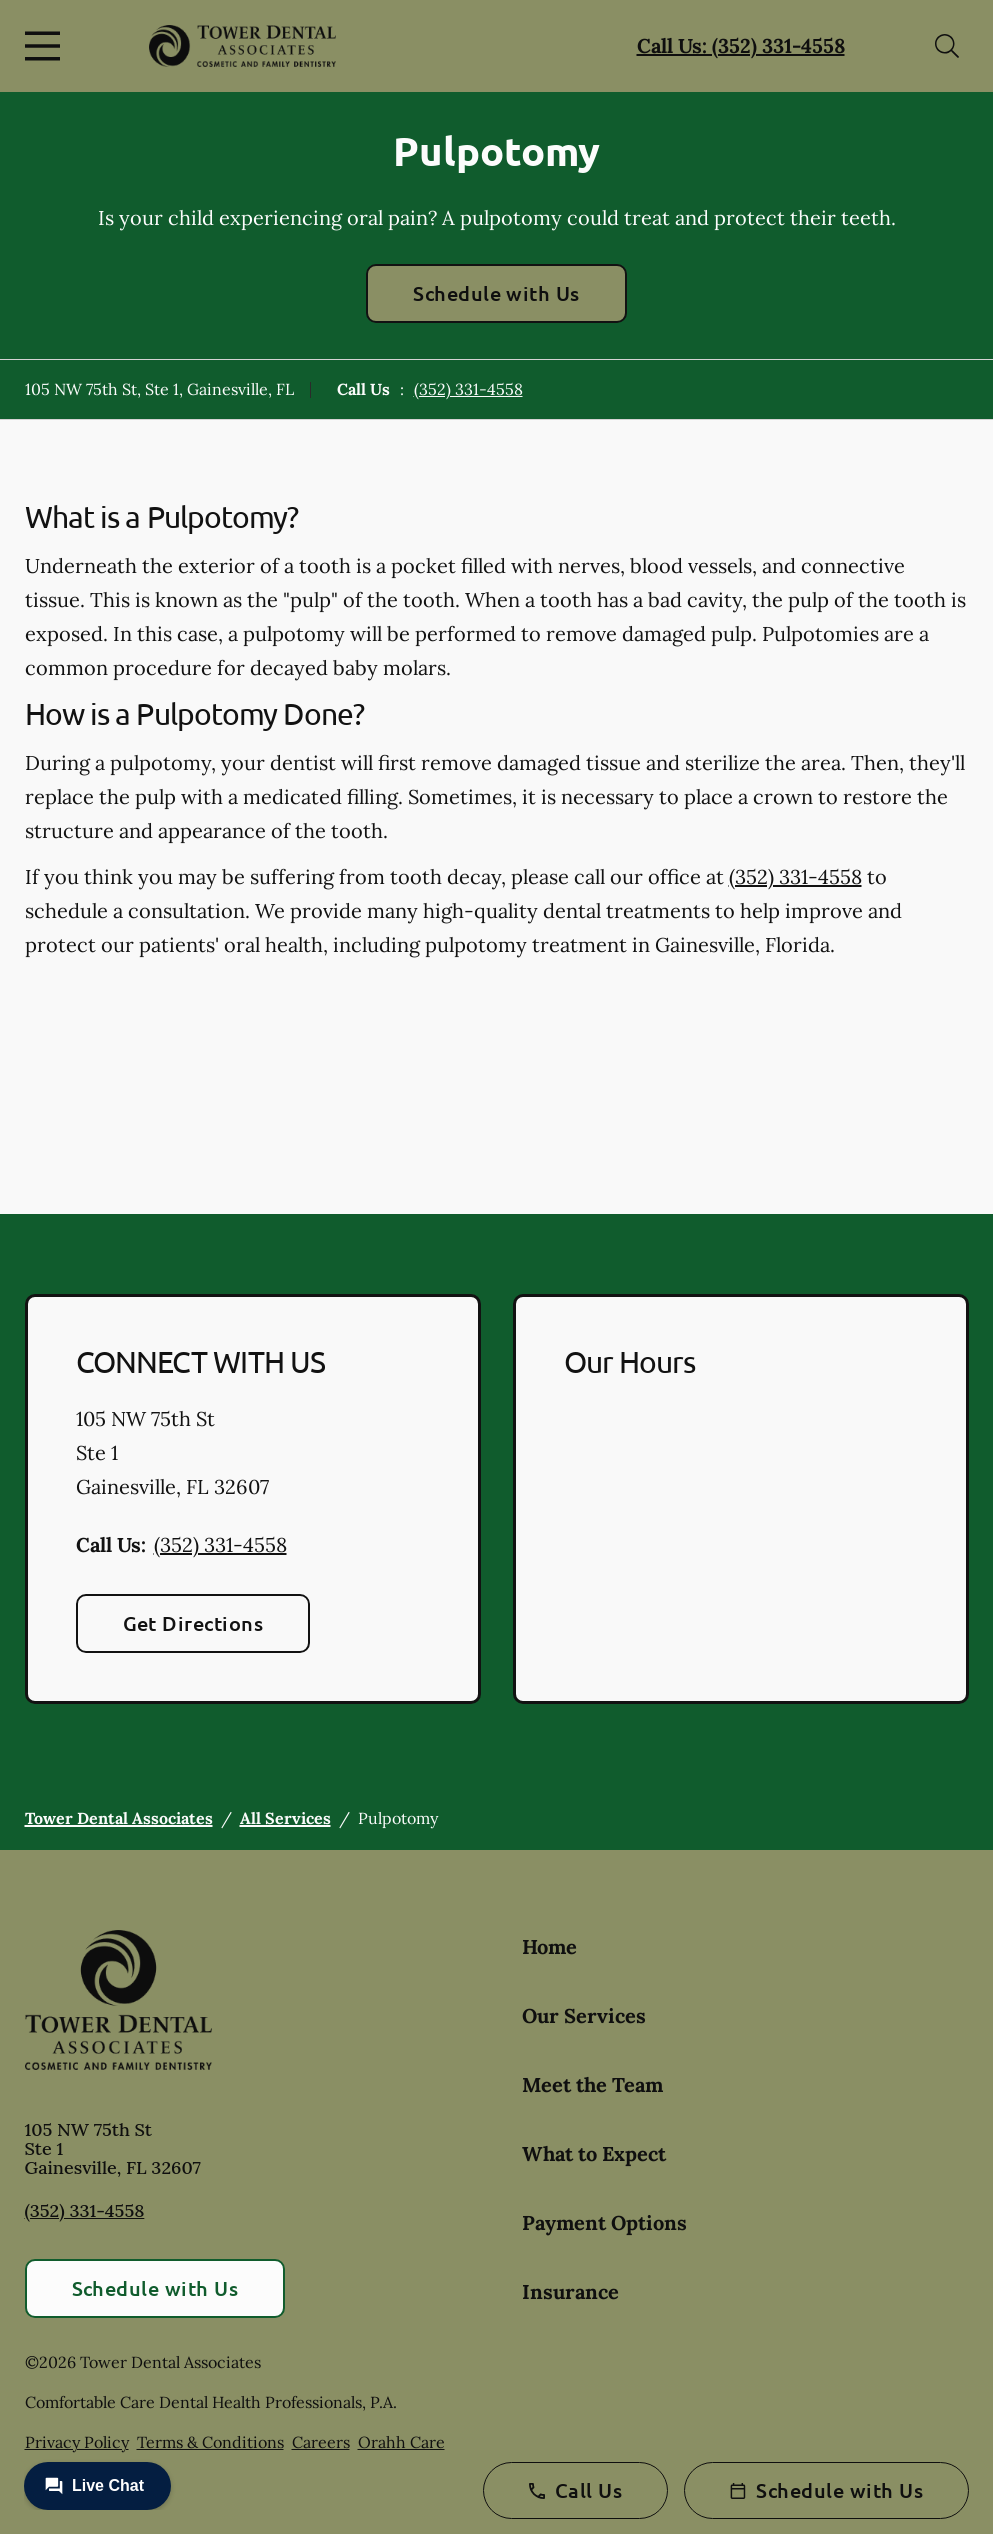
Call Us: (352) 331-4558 (741, 45)
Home (549, 1946)
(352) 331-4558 (468, 389)
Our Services (584, 2015)
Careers (321, 2442)
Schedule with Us (496, 293)
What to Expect (594, 2153)
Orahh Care (401, 2442)
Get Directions (193, 1623)
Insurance (570, 2291)
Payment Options (604, 2222)
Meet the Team (592, 2084)
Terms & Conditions (210, 2442)
